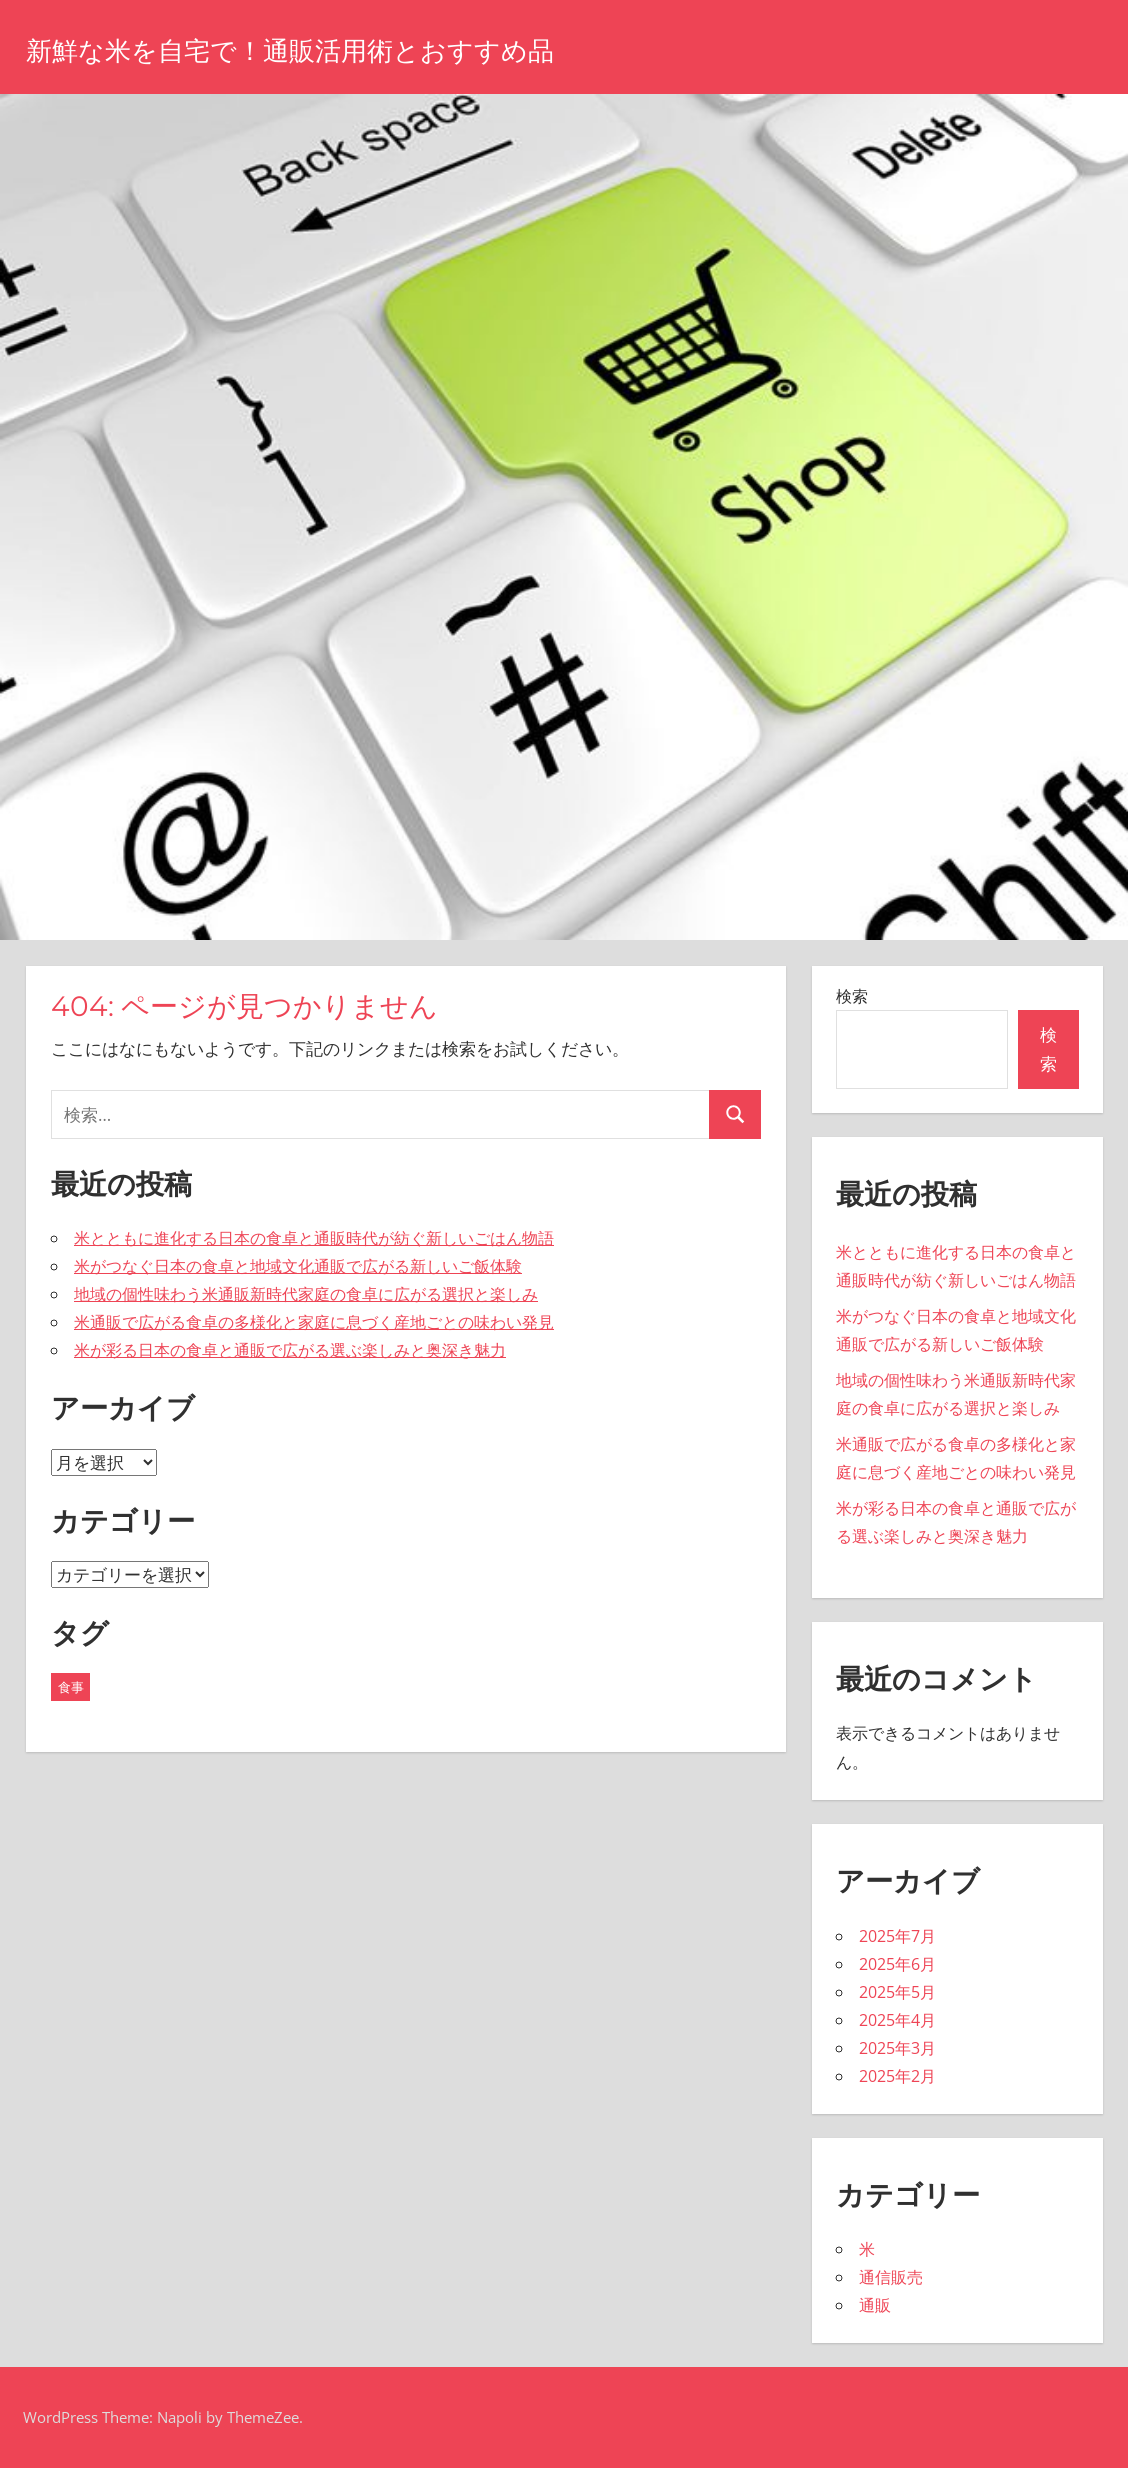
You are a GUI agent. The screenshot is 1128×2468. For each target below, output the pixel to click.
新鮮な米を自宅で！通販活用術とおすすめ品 (350, 48)
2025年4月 (897, 2020)
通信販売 (891, 2277)
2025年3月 (897, 2048)
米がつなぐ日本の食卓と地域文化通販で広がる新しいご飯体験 (298, 1266)
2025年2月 (897, 2076)
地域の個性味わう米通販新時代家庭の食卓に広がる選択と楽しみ (306, 1294)
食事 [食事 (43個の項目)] (71, 1687)
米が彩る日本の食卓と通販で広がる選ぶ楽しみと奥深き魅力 (290, 1350)
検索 (852, 996)
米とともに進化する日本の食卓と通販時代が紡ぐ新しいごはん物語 (314, 1238)
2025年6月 (897, 1964)
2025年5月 (897, 1992)
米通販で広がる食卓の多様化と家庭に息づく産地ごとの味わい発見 (314, 1322)
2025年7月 (897, 1936)
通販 (875, 2305)
